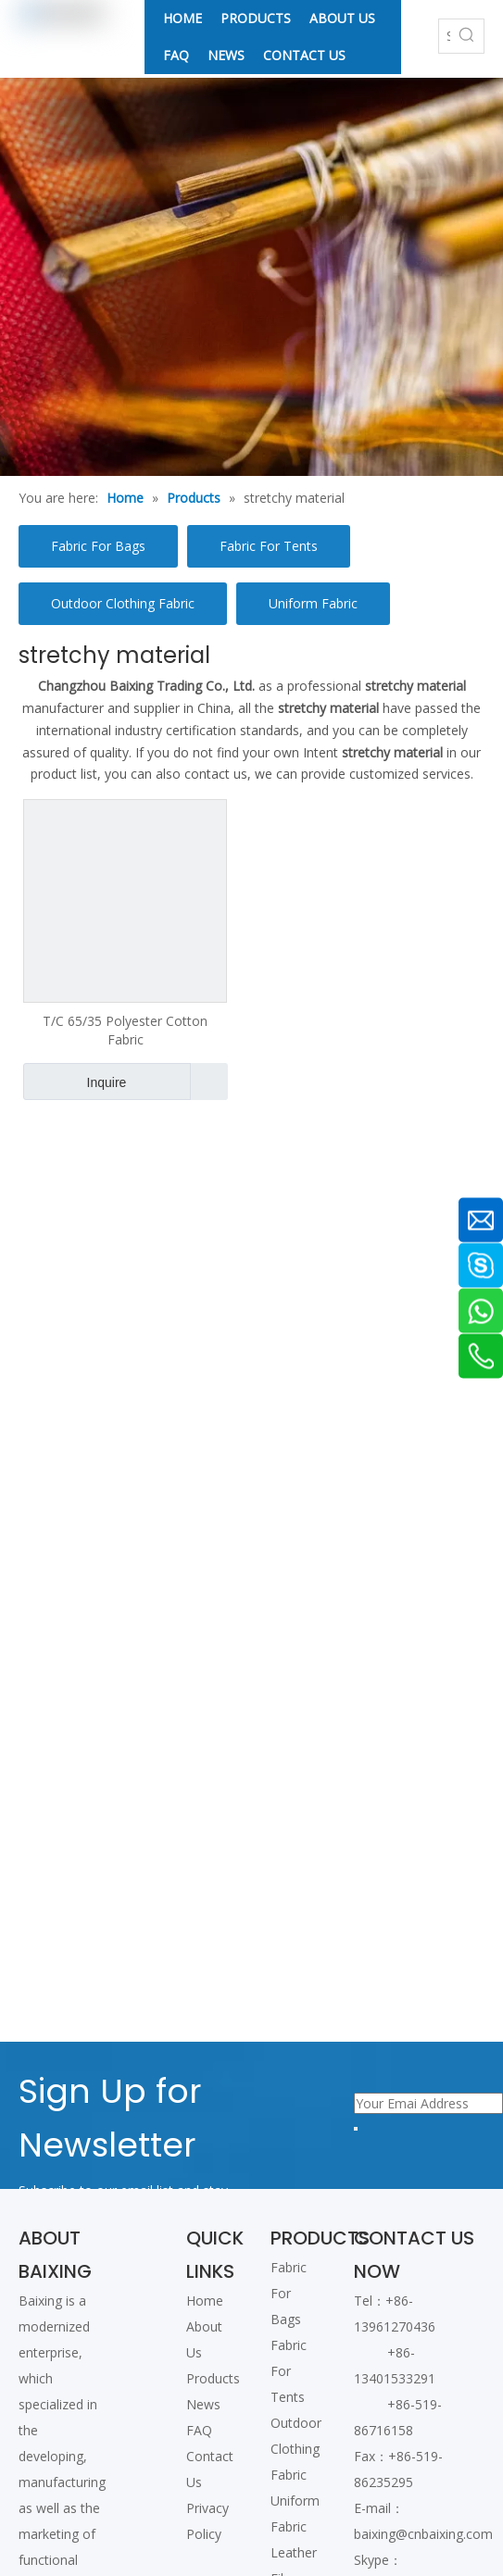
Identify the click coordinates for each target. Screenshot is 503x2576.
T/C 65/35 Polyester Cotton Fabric (125, 1030)
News (203, 2404)
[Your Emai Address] (428, 2103)
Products (213, 2378)
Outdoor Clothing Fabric (123, 603)
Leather (293, 2552)
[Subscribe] (356, 2129)
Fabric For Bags (98, 546)
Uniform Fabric (313, 603)
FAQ (199, 2430)
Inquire (74, 1081)
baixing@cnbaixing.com (423, 2534)
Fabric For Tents (269, 546)
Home (204, 2300)
